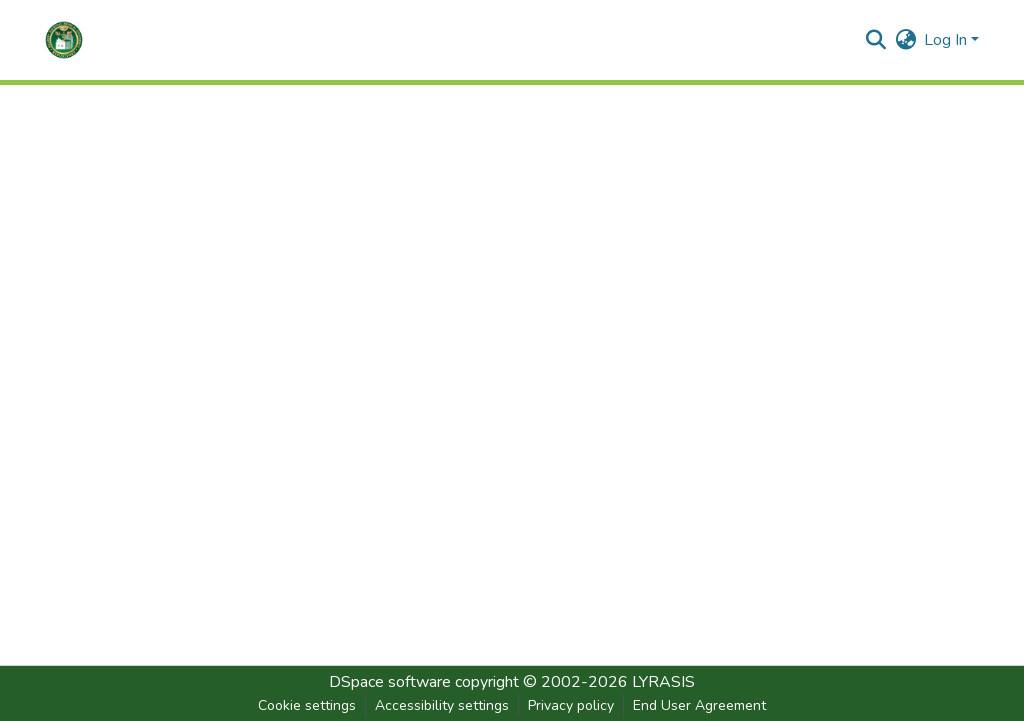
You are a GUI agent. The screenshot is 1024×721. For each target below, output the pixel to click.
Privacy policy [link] (571, 705)
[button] (64, 40)
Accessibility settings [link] (442, 705)
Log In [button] (947, 40)
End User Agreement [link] (699, 705)
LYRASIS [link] (663, 682)
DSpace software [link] (390, 682)
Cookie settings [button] (307, 705)
